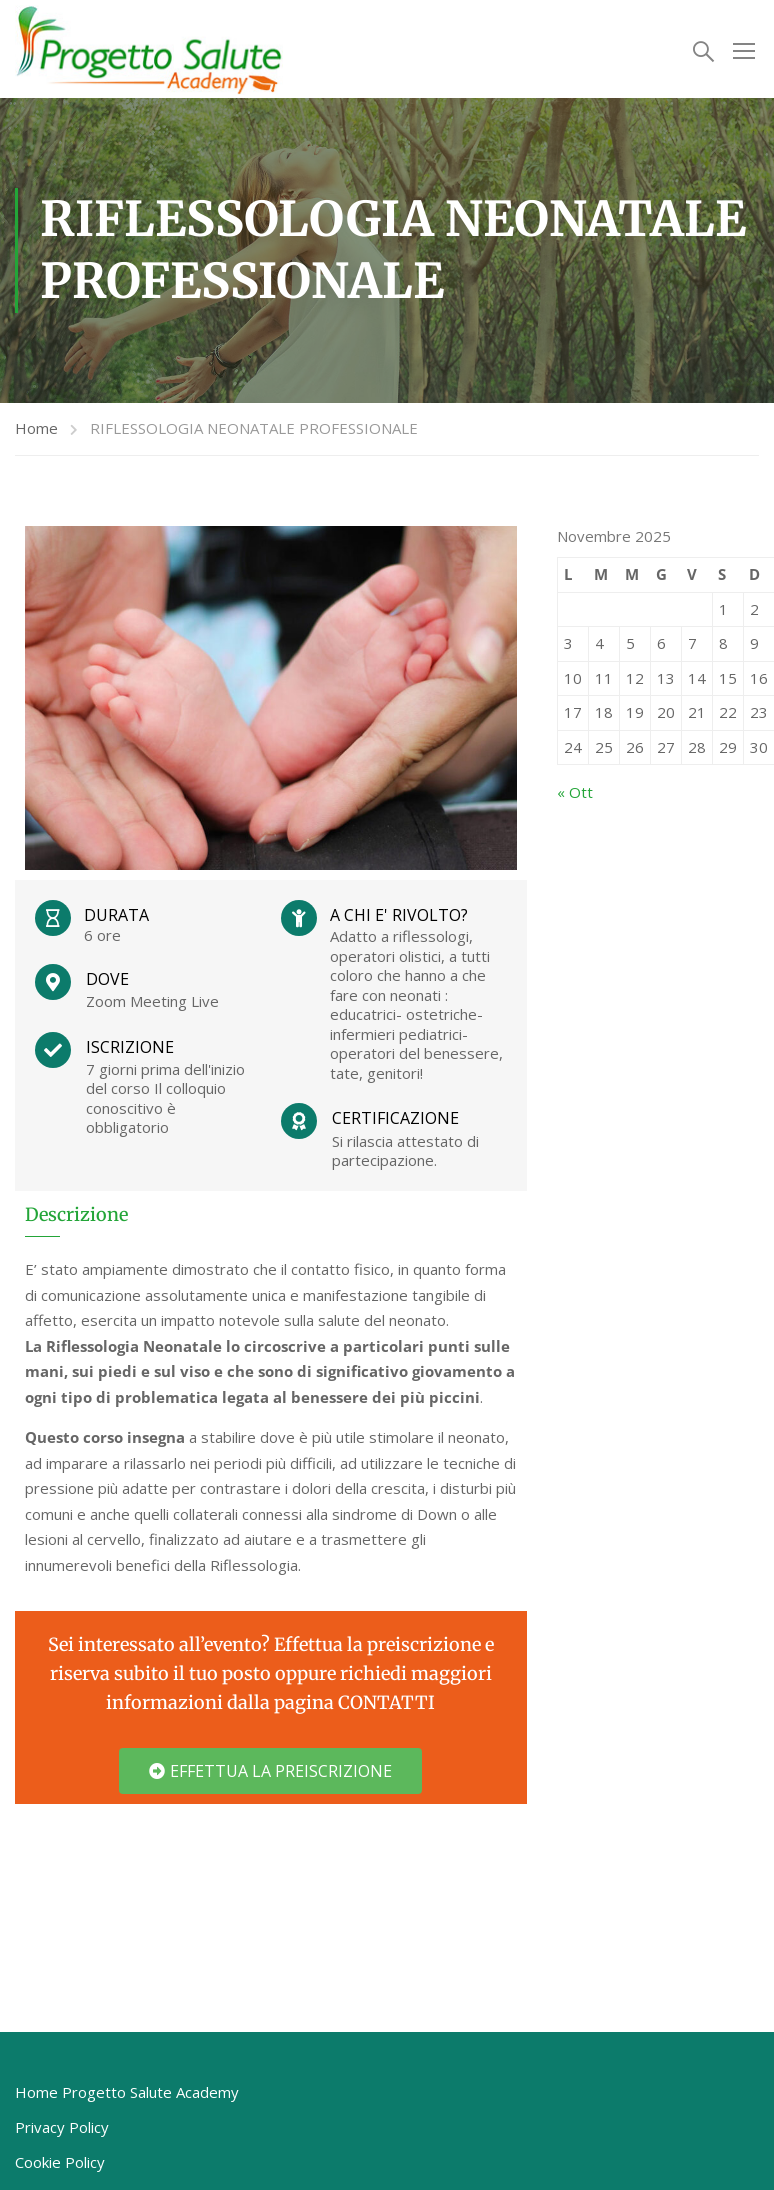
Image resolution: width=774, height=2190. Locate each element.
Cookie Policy (60, 2165)
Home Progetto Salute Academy (127, 2095)
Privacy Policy (62, 2130)
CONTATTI (386, 1705)
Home (36, 431)
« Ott (575, 795)
